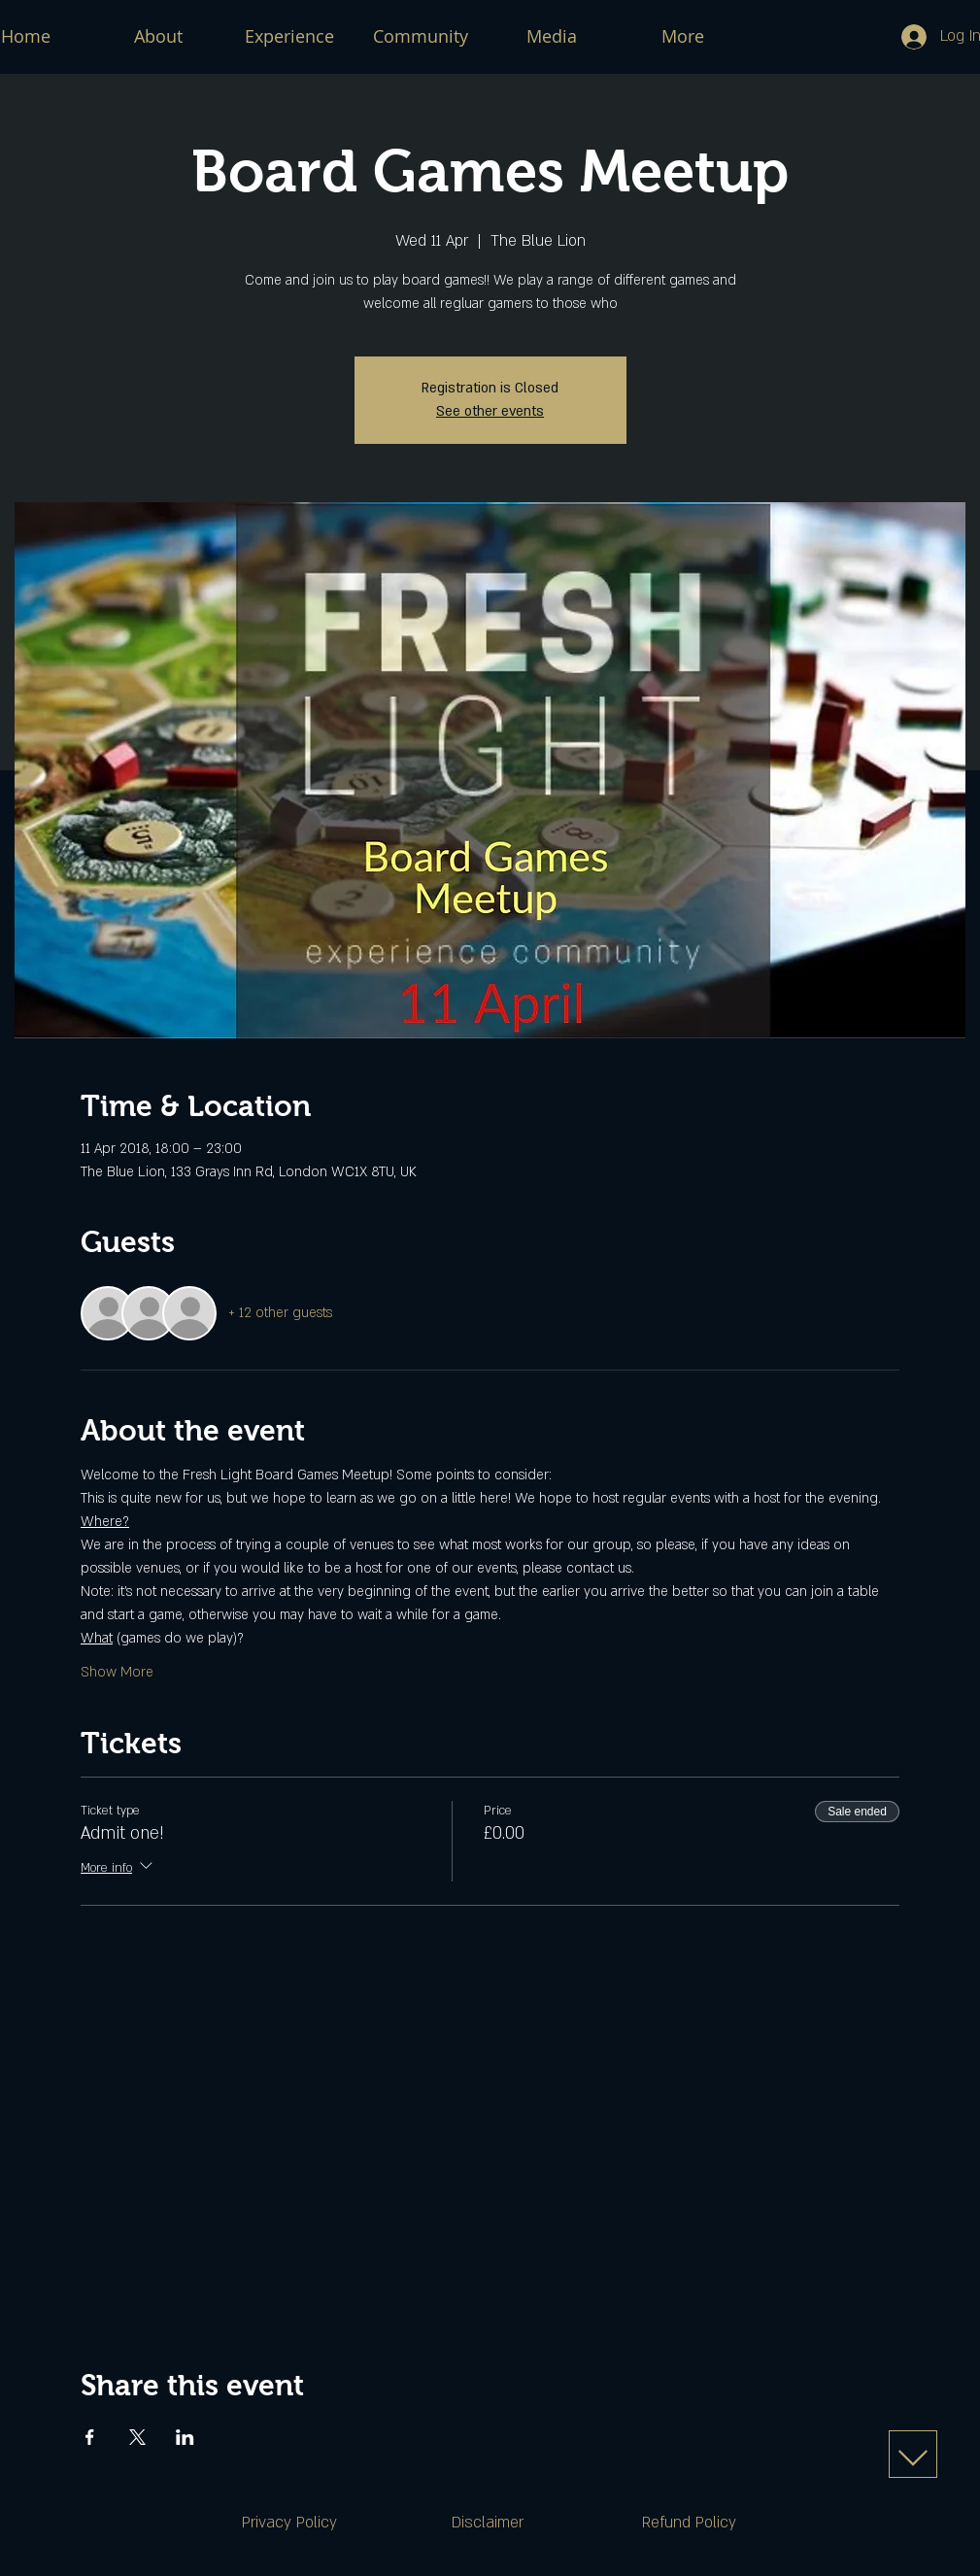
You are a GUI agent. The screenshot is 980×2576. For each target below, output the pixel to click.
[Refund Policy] (690, 2522)
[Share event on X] (137, 2437)
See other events (490, 411)
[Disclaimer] (488, 2522)
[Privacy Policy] (289, 2522)
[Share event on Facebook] (90, 2437)
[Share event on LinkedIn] (185, 2437)
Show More (117, 1672)
